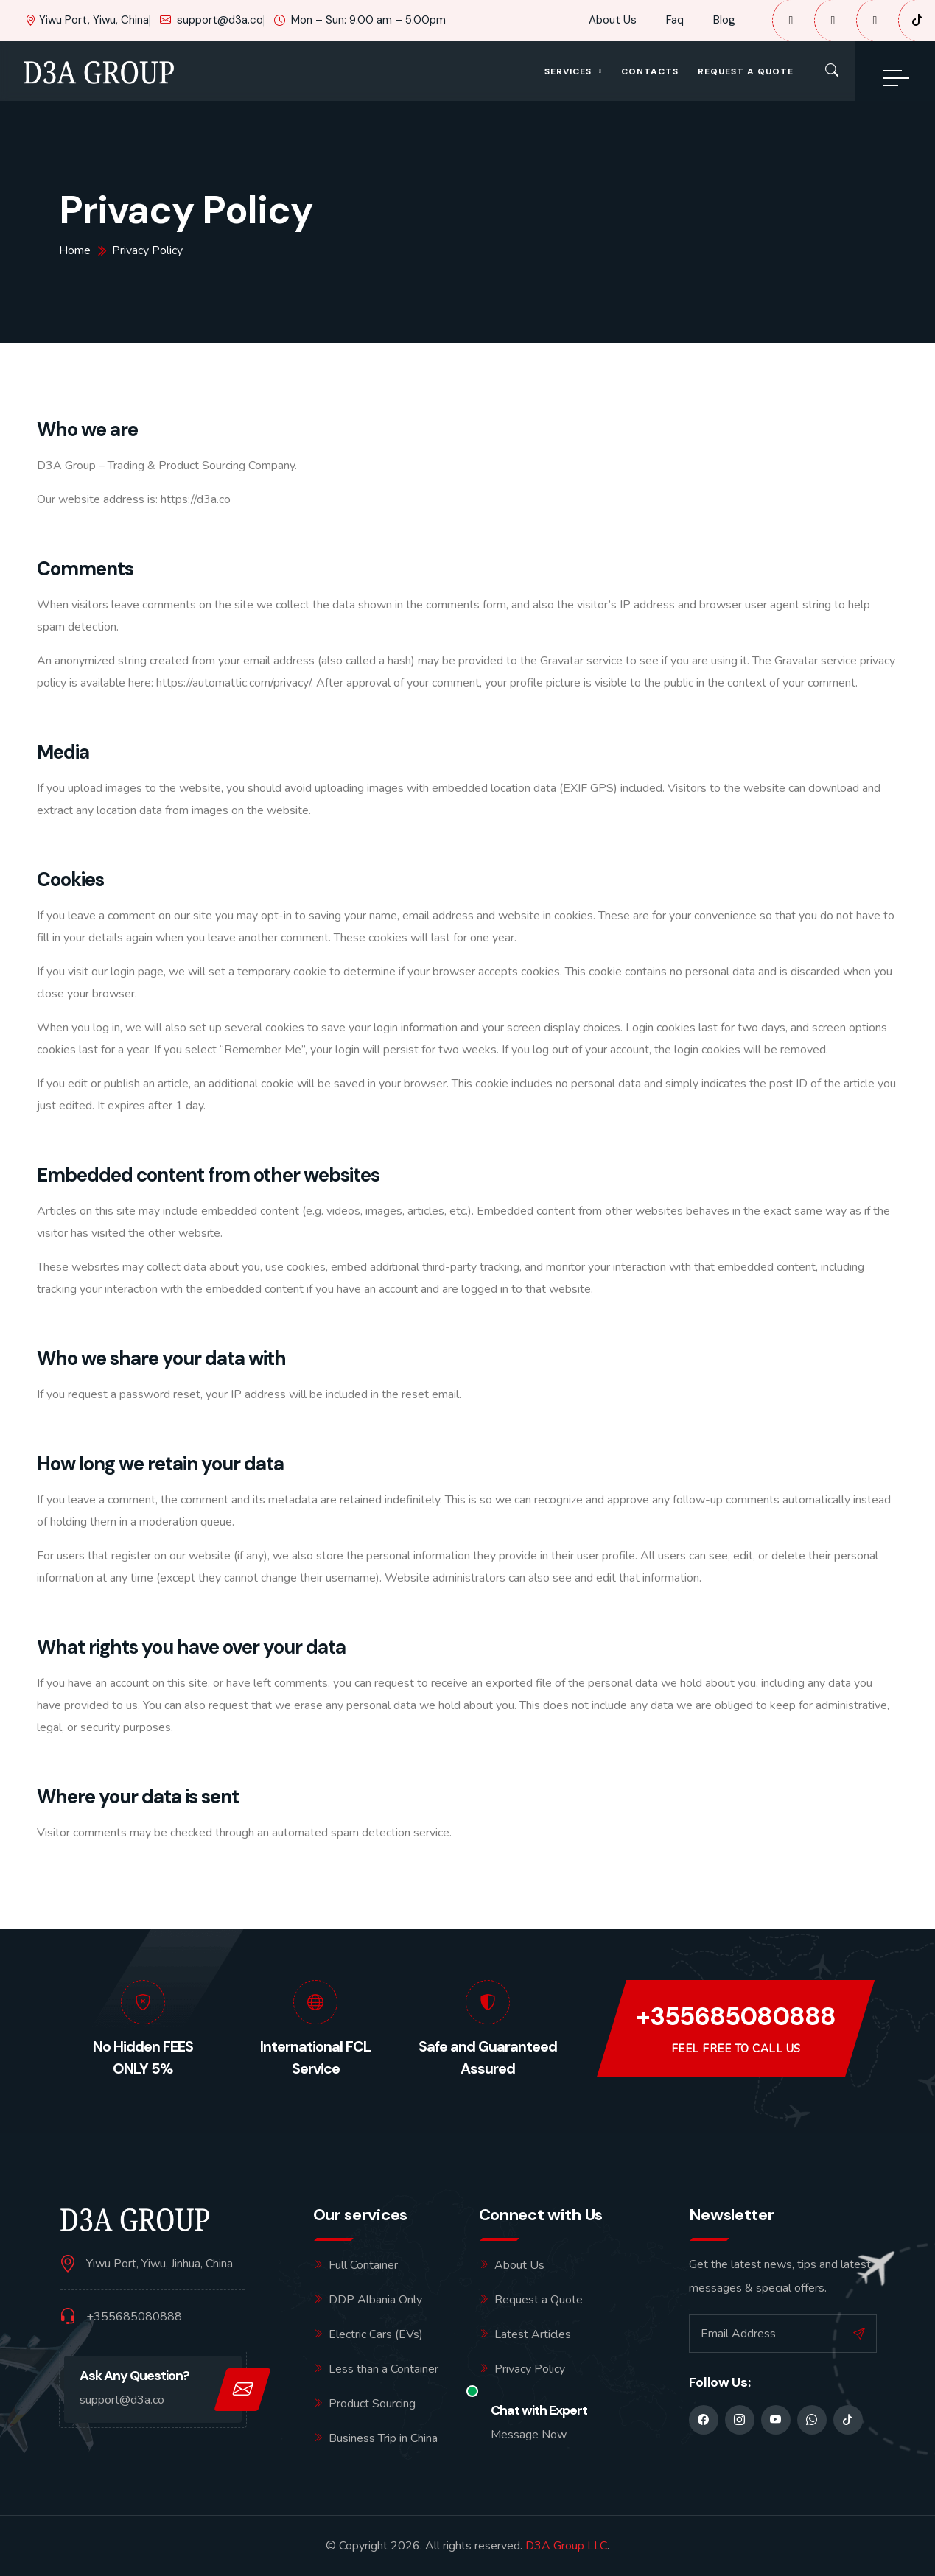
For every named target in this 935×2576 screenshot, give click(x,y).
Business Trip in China (383, 2438)
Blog (724, 20)
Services (568, 71)
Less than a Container (383, 2369)
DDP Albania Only (375, 2300)
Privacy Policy (529, 2369)
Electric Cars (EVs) (376, 2334)
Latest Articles (532, 2334)
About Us (613, 20)
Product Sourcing (372, 2404)
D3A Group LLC (566, 2546)
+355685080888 (736, 2016)
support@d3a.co (211, 20)
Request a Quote (746, 71)
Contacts (650, 71)
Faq (675, 20)
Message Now (529, 2434)
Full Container (363, 2265)
